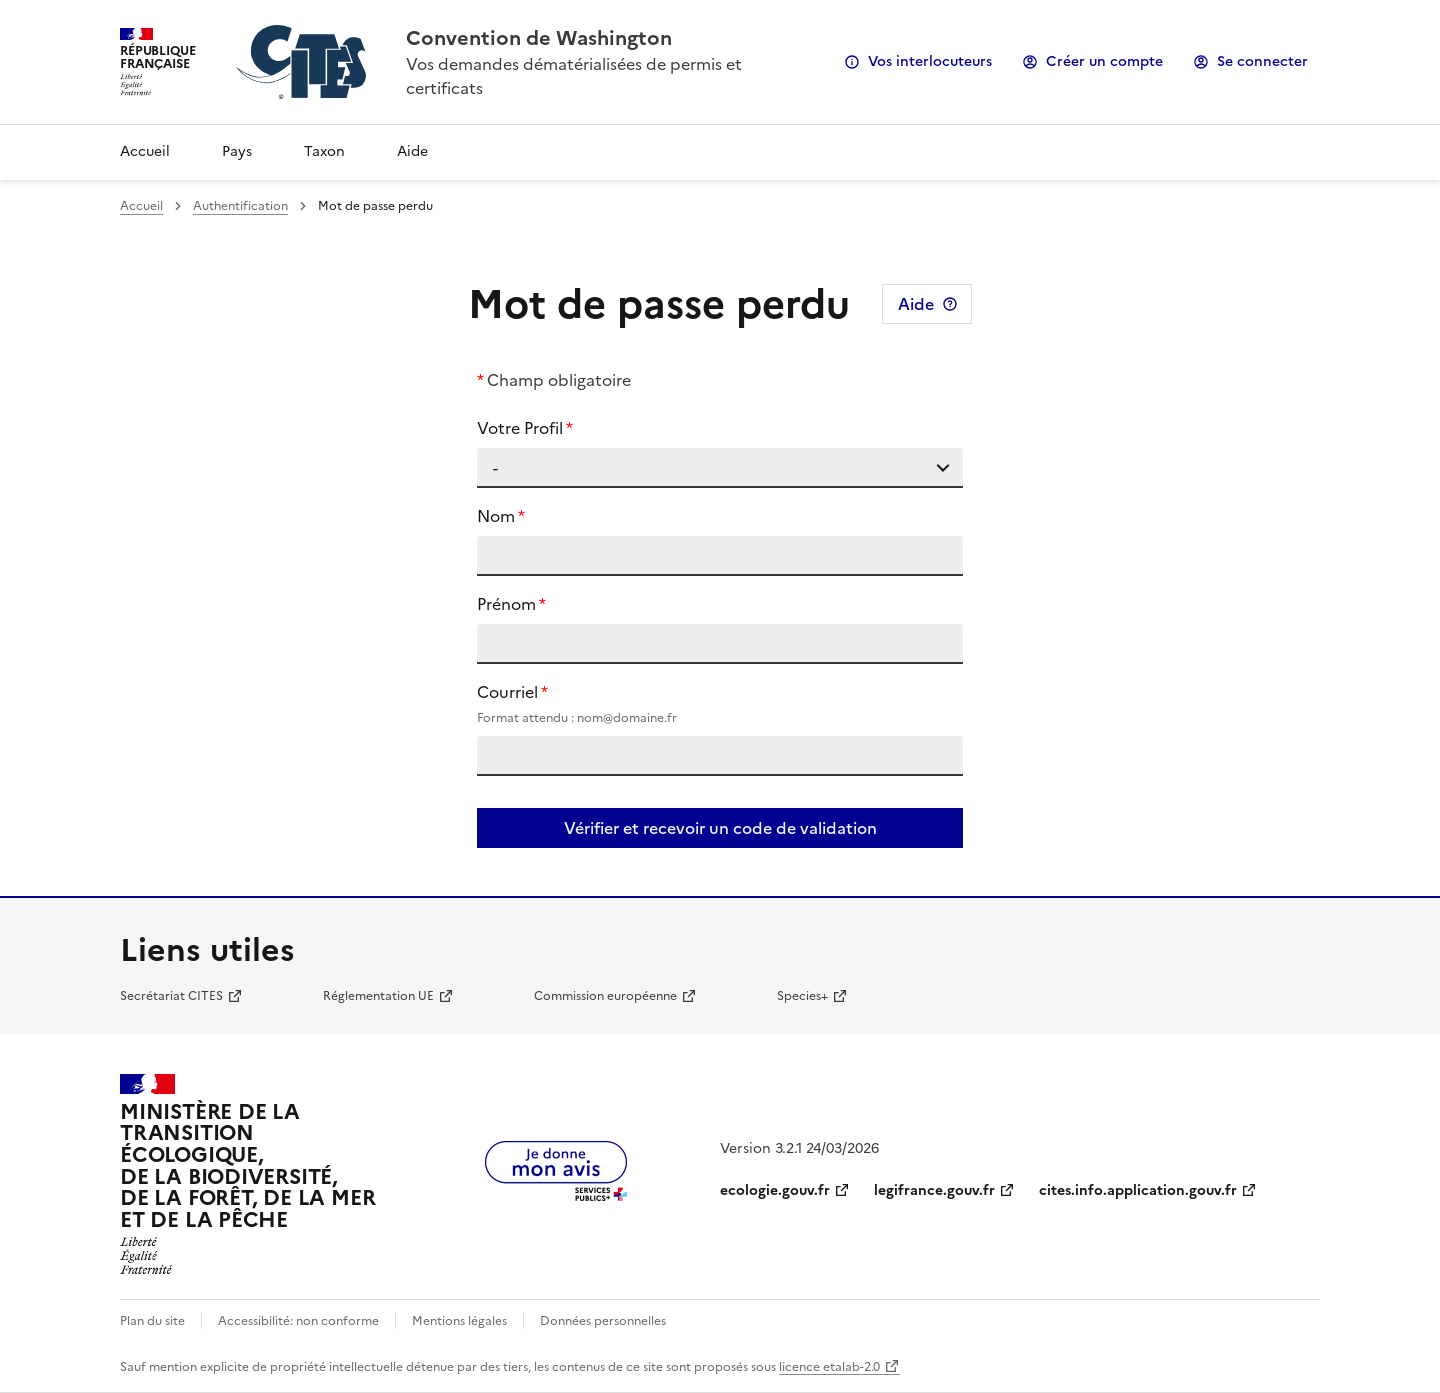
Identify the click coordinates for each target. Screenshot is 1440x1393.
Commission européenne (605, 996)
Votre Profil (520, 428)
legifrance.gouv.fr (934, 1190)
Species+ (802, 996)
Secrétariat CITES (171, 996)
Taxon (324, 151)
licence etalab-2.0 (829, 1367)
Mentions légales (459, 1321)
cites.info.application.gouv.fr (1138, 1190)
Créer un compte (1104, 61)
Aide (412, 151)
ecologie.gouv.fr (775, 1190)
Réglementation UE (378, 996)
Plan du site (152, 1321)
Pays (237, 151)
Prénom (506, 604)
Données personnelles (603, 1321)
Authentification (240, 206)
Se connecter (1262, 61)
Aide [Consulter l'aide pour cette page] (916, 304)
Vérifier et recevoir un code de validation (720, 828)
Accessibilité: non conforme (298, 1321)
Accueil (145, 151)
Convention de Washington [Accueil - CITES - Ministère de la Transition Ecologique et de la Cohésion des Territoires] (539, 38)
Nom (496, 516)
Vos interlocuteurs (930, 61)
